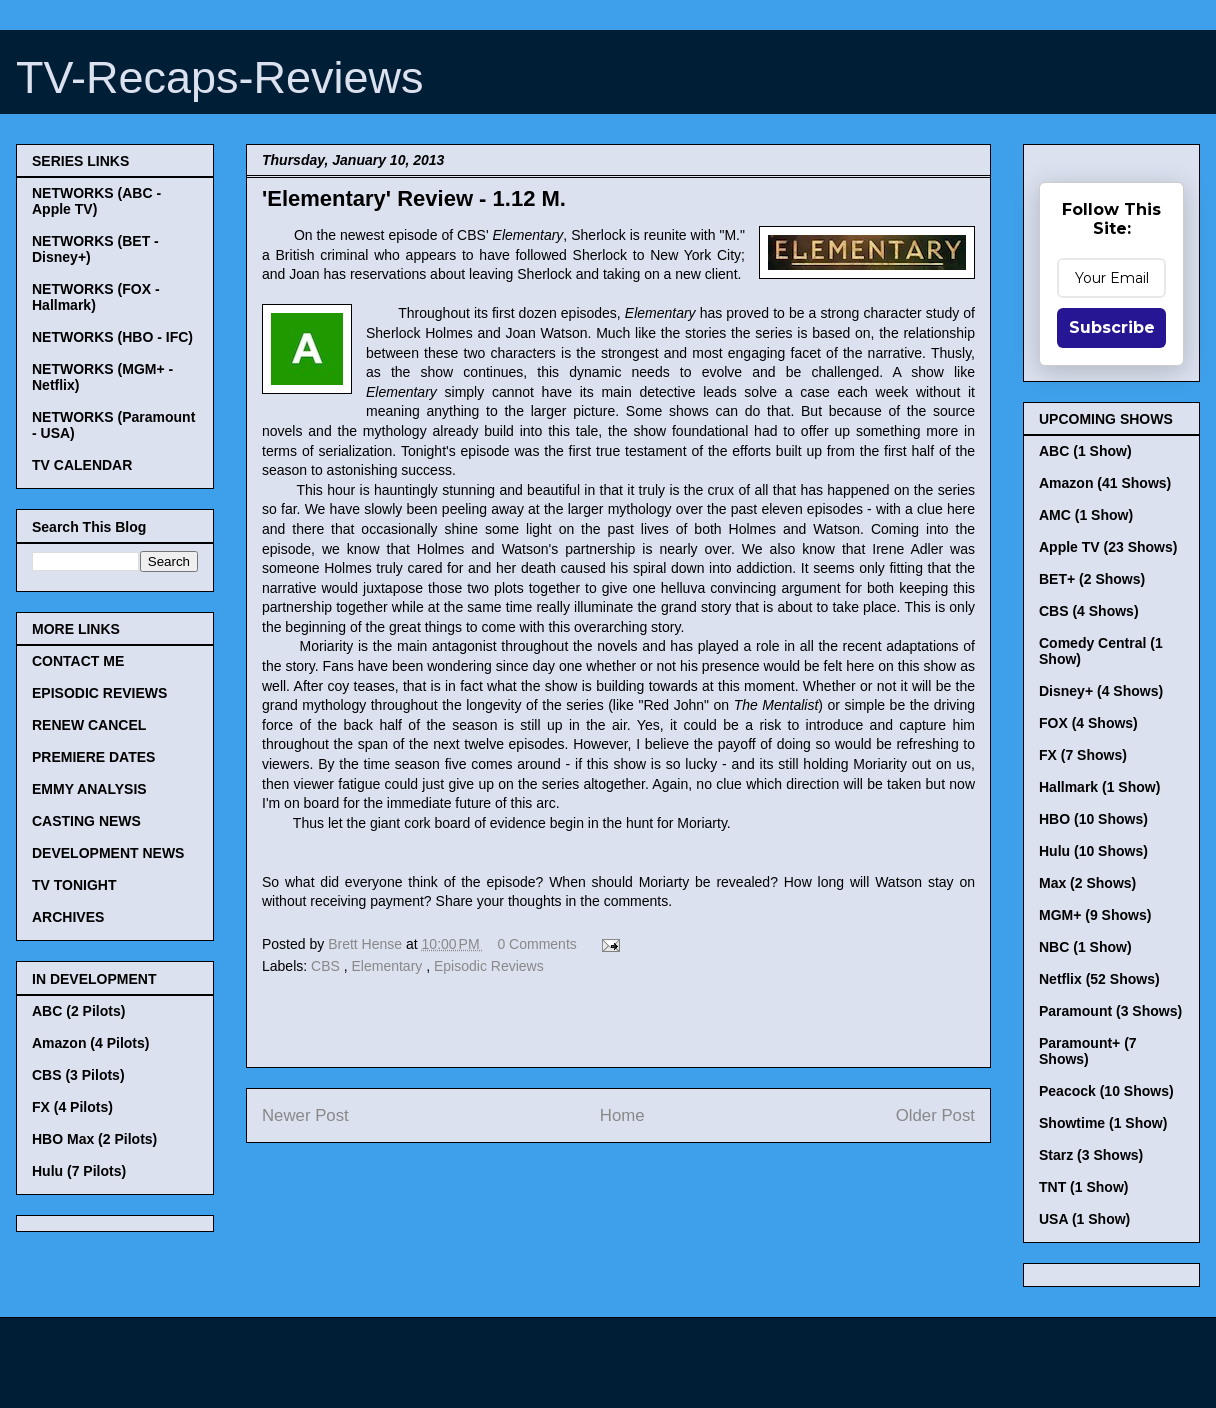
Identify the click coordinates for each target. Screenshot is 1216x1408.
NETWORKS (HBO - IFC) (112, 337)
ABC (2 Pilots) (78, 1011)
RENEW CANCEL (89, 725)
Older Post (935, 1115)
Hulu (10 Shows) (1093, 851)
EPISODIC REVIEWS (99, 693)
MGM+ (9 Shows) (1095, 915)
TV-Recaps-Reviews (220, 77)
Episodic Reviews (489, 966)
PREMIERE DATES (93, 757)
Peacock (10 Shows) (1106, 1091)
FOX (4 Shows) (1088, 723)
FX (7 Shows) (1083, 755)
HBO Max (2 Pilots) (94, 1139)
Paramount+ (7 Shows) (1088, 1051)
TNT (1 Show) (1083, 1187)
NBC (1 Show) (1085, 947)
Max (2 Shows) (1087, 883)
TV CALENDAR (82, 465)
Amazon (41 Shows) (1105, 483)
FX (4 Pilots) (72, 1107)
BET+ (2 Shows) (1092, 579)
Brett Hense (367, 944)
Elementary (389, 966)
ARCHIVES (68, 917)
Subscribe (1112, 327)
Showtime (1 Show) (1103, 1123)
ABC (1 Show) (1085, 451)
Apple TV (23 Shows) (1108, 547)
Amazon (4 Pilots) (90, 1043)
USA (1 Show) (1084, 1219)
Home (622, 1115)
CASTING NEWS (86, 821)
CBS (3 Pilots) (78, 1075)
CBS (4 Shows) (1089, 611)
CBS (327, 966)
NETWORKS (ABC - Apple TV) (96, 201)
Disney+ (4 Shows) (1101, 691)
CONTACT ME (78, 661)
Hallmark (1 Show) (1099, 787)
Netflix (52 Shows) (1099, 979)
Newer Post (305, 1115)
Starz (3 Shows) (1091, 1155)
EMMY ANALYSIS (89, 789)
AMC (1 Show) (1086, 515)
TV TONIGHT (74, 885)
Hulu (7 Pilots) (79, 1171)
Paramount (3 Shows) (1110, 1011)
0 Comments (536, 944)
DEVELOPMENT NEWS (108, 853)
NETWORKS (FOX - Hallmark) (96, 297)
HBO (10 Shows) (1093, 819)
